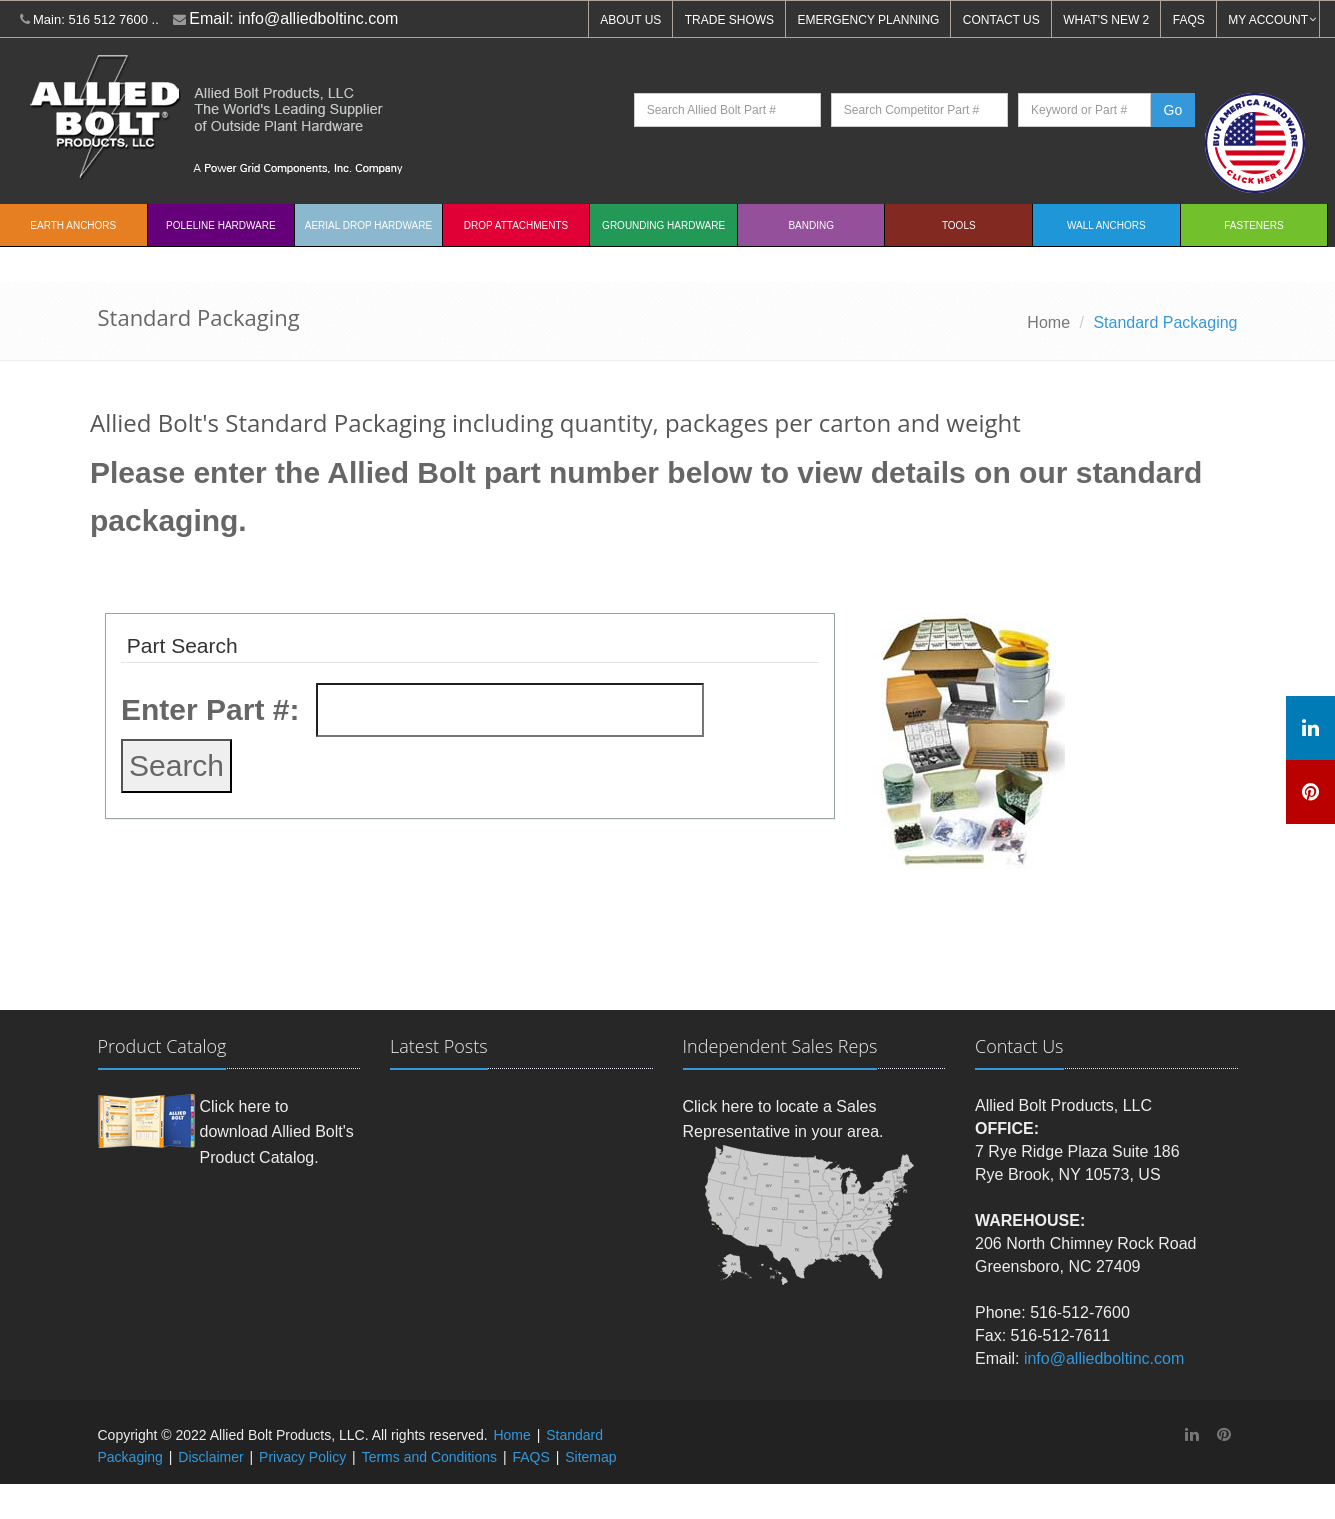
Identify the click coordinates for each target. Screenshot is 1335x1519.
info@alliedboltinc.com (318, 18)
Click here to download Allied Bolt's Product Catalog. (277, 1132)
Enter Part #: (210, 709)
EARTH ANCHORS (73, 225)
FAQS (1189, 20)
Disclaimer (210, 1457)
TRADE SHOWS (729, 20)
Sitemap (590, 1457)
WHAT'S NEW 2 (1106, 20)
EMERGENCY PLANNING (869, 20)
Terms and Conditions (429, 1457)
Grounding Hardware (663, 225)
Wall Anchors (1106, 225)
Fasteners (1253, 225)
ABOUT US (630, 20)
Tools (959, 225)
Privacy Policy (302, 1457)
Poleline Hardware (221, 225)
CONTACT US (1001, 20)
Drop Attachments (516, 225)
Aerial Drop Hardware (368, 225)
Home (1048, 322)
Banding (811, 225)
